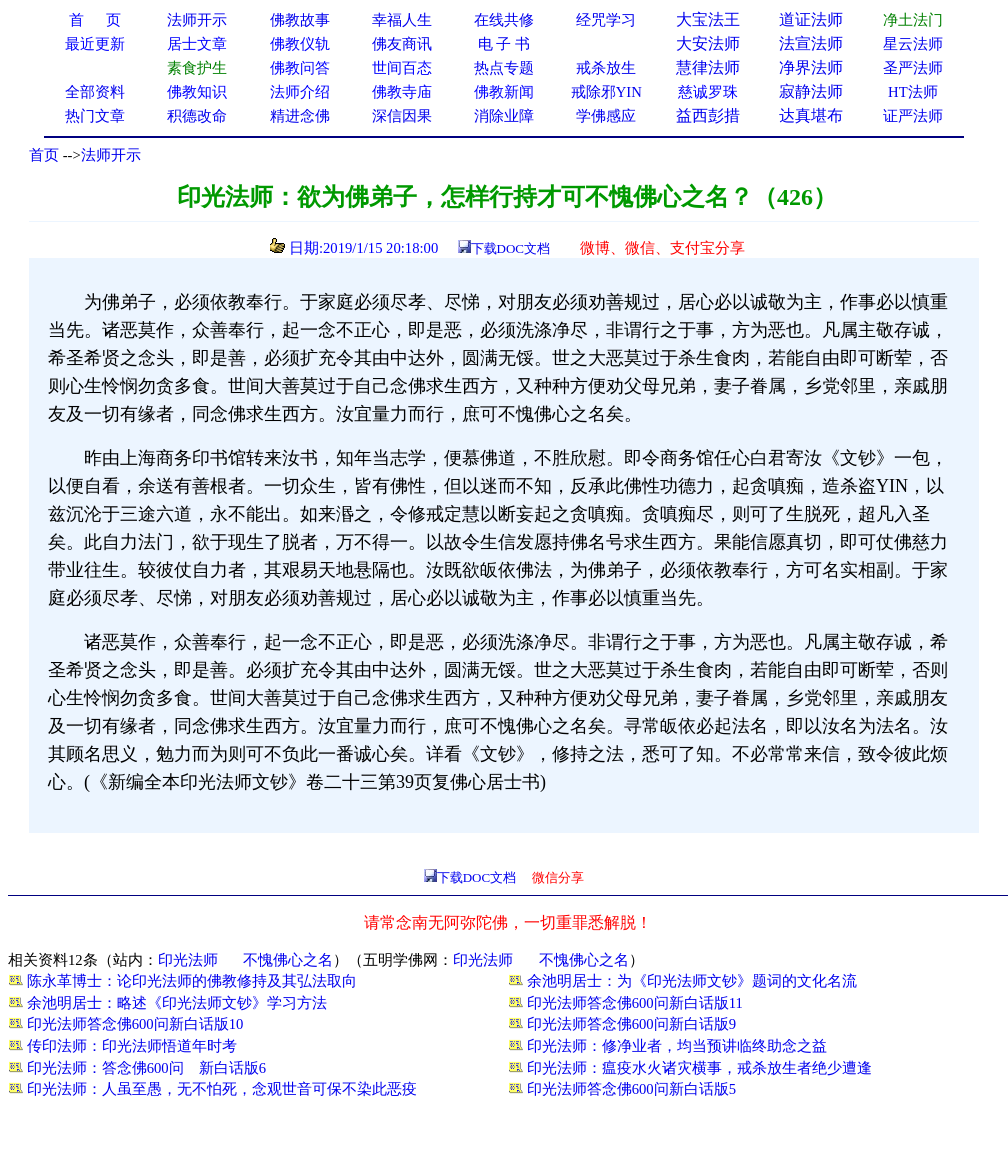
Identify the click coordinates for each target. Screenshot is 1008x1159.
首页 (44, 155)
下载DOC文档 (510, 248)
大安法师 (708, 43)
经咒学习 (606, 20)
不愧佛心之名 (288, 960)
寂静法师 (811, 91)
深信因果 (402, 116)
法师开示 (111, 155)
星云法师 (913, 44)
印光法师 (188, 960)
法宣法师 (811, 43)
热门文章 (95, 116)
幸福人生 (402, 20)
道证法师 (811, 19)
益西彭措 (708, 115)
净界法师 (811, 67)
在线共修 (504, 20)
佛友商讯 (402, 44)
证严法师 (913, 116)
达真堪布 (811, 115)
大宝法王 (708, 19)
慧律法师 (708, 67)
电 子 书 (504, 44)
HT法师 (913, 92)
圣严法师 (913, 68)
